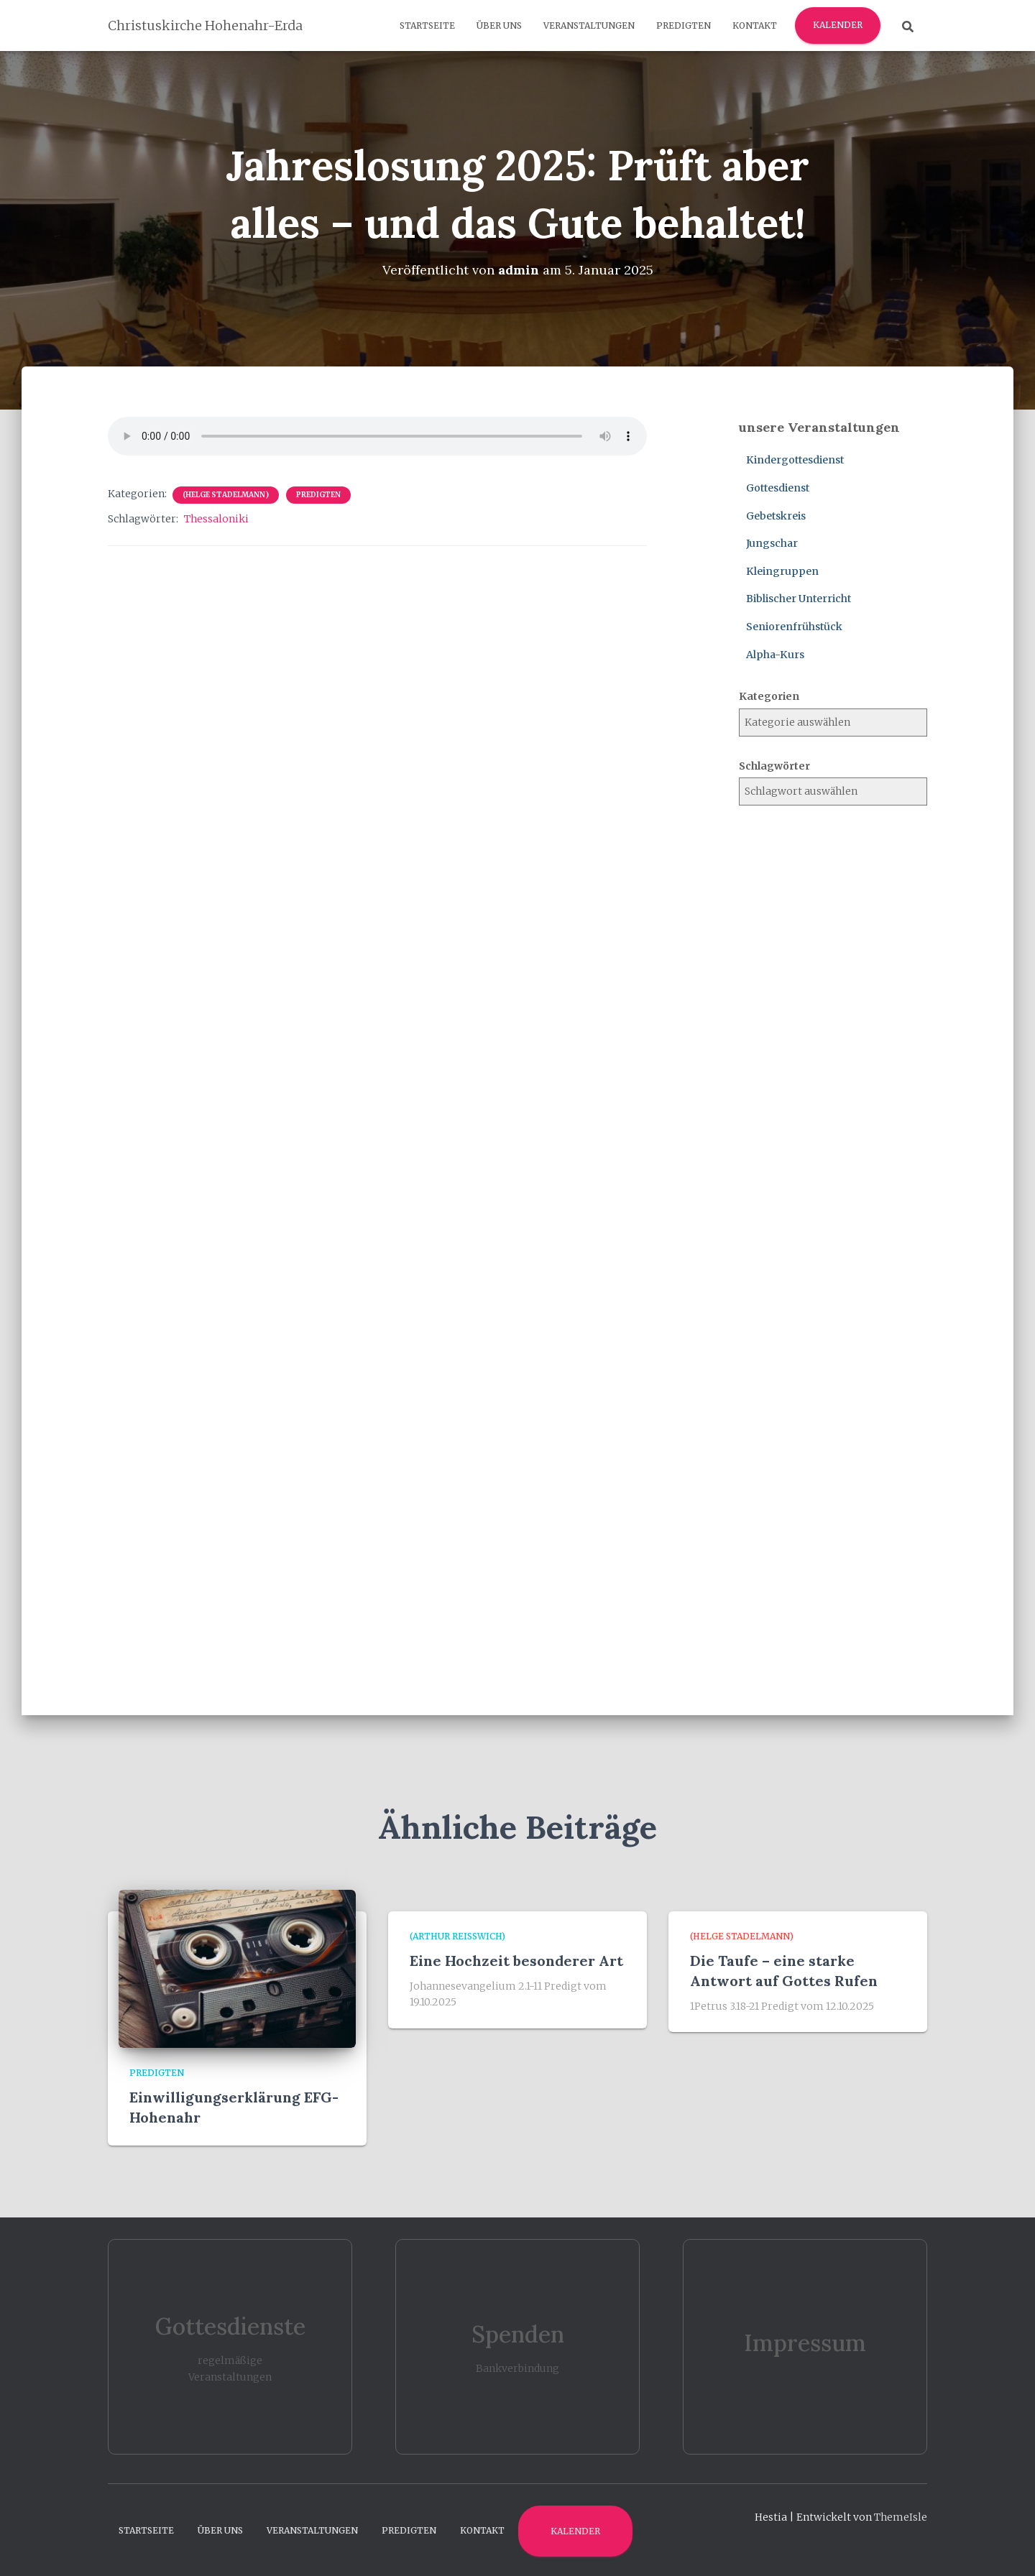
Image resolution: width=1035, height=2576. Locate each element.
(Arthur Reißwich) (457, 1936)
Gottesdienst (777, 487)
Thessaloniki (216, 518)
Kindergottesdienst (795, 459)
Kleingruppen (782, 570)
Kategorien (769, 696)
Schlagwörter (774, 765)
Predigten (683, 25)
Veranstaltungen (589, 25)
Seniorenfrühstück (794, 625)
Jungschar (772, 543)
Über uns (499, 25)
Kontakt (754, 25)
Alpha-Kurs (775, 653)
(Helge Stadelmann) (226, 494)
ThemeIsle (900, 2516)
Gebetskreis (776, 515)
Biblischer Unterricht (798, 598)
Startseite (427, 25)
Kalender (837, 24)
